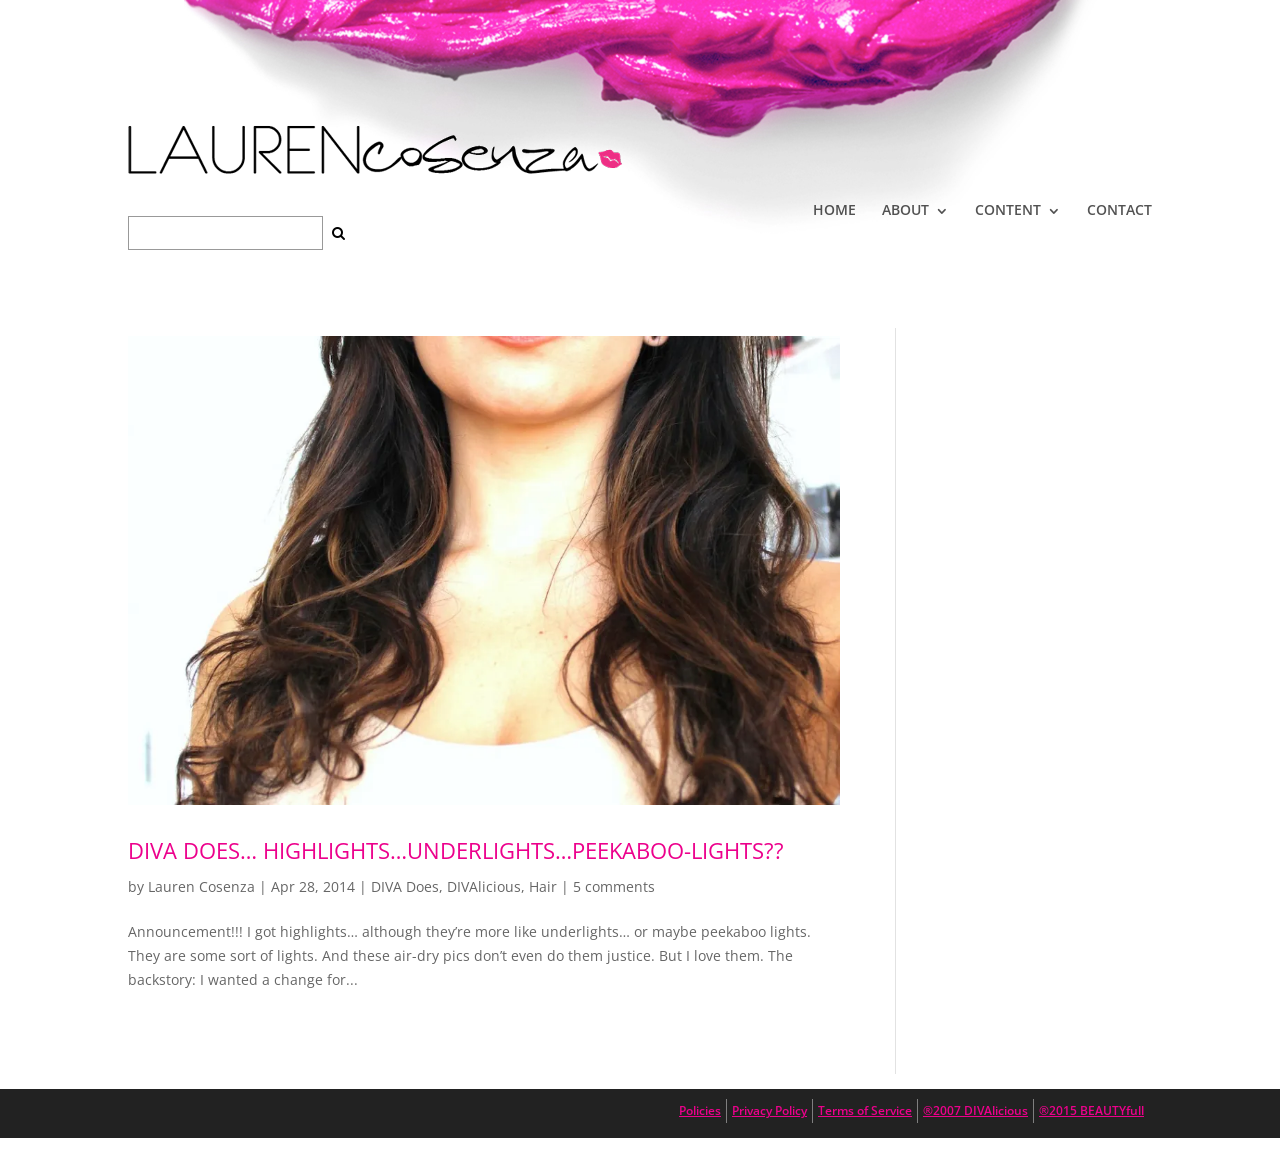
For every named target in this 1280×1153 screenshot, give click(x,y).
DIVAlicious (484, 886)
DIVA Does (405, 886)
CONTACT (1119, 209)
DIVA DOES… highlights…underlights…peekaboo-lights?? (456, 850)
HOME (834, 209)
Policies (700, 1110)
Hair (543, 886)
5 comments (614, 886)
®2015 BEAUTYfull (1091, 1110)
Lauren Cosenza (201, 886)
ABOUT (905, 209)
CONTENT (1008, 209)
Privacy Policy (769, 1110)
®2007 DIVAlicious (975, 1110)
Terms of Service (865, 1110)
